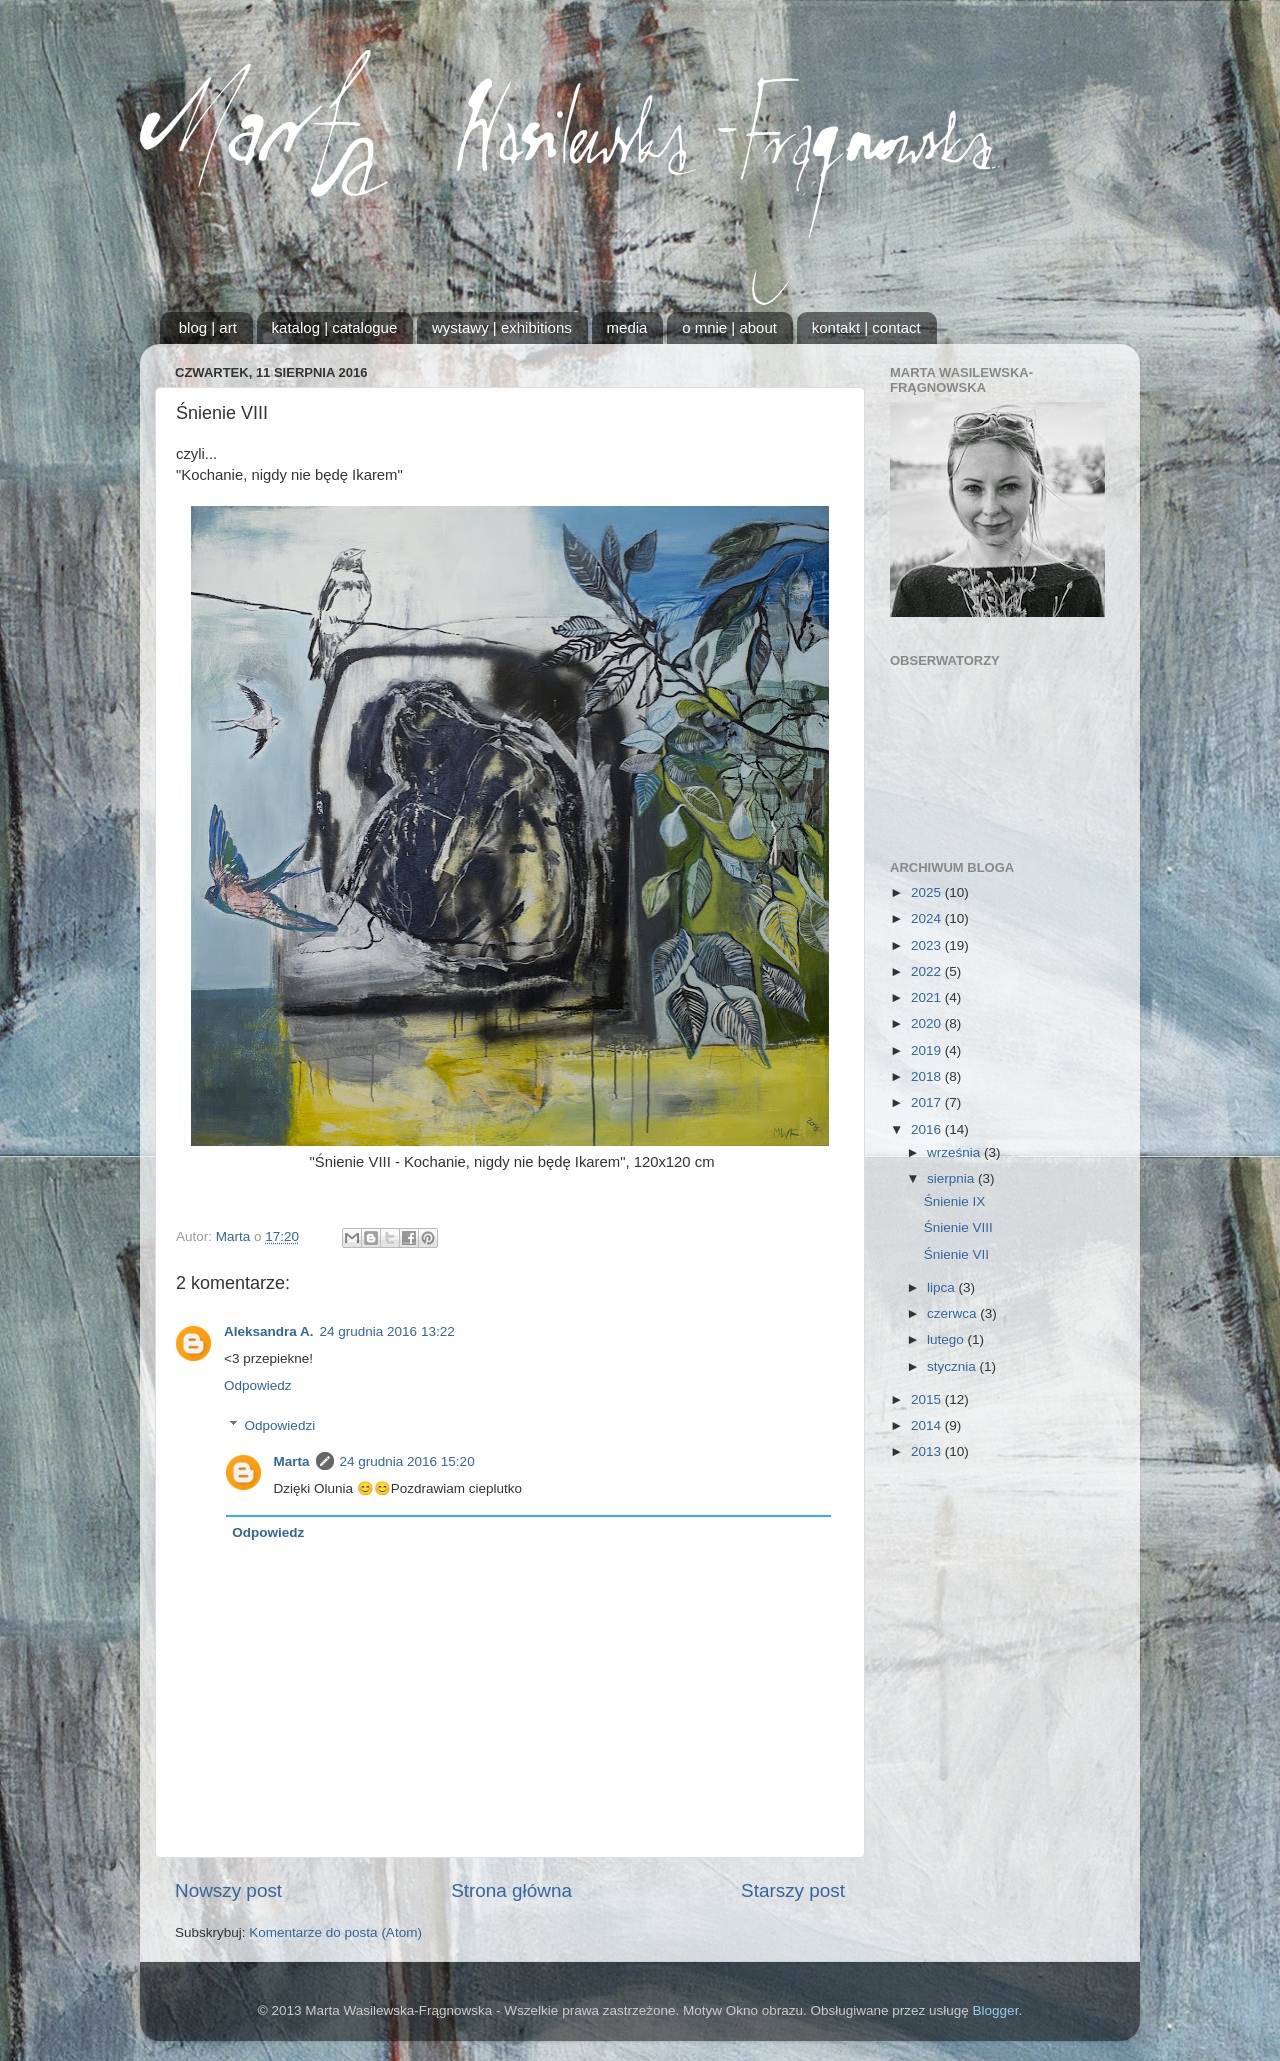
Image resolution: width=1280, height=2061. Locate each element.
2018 (928, 1076)
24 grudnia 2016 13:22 (387, 1331)
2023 (928, 945)
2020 (928, 1023)
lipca (943, 1287)
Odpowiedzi (280, 1425)
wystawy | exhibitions (502, 327)
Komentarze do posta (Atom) (335, 1932)
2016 (928, 1129)
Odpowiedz (258, 1385)
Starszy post (793, 1890)
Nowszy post (228, 1890)
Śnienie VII (956, 1254)
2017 (928, 1102)
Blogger (996, 2010)
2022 (928, 971)
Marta (292, 1461)
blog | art (208, 327)
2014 (928, 1425)
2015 (928, 1399)
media (627, 327)
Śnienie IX (955, 1201)
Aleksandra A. (269, 1331)
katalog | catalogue (335, 327)
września (955, 1152)
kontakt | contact (866, 327)
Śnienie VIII (958, 1227)
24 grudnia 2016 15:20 (407, 1461)
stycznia (953, 1366)
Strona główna (511, 1890)
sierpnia (952, 1178)
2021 (928, 997)
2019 (928, 1050)
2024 (928, 918)
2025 (928, 892)
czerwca (953, 1313)
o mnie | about (729, 327)
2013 (928, 1451)
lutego (947, 1339)
